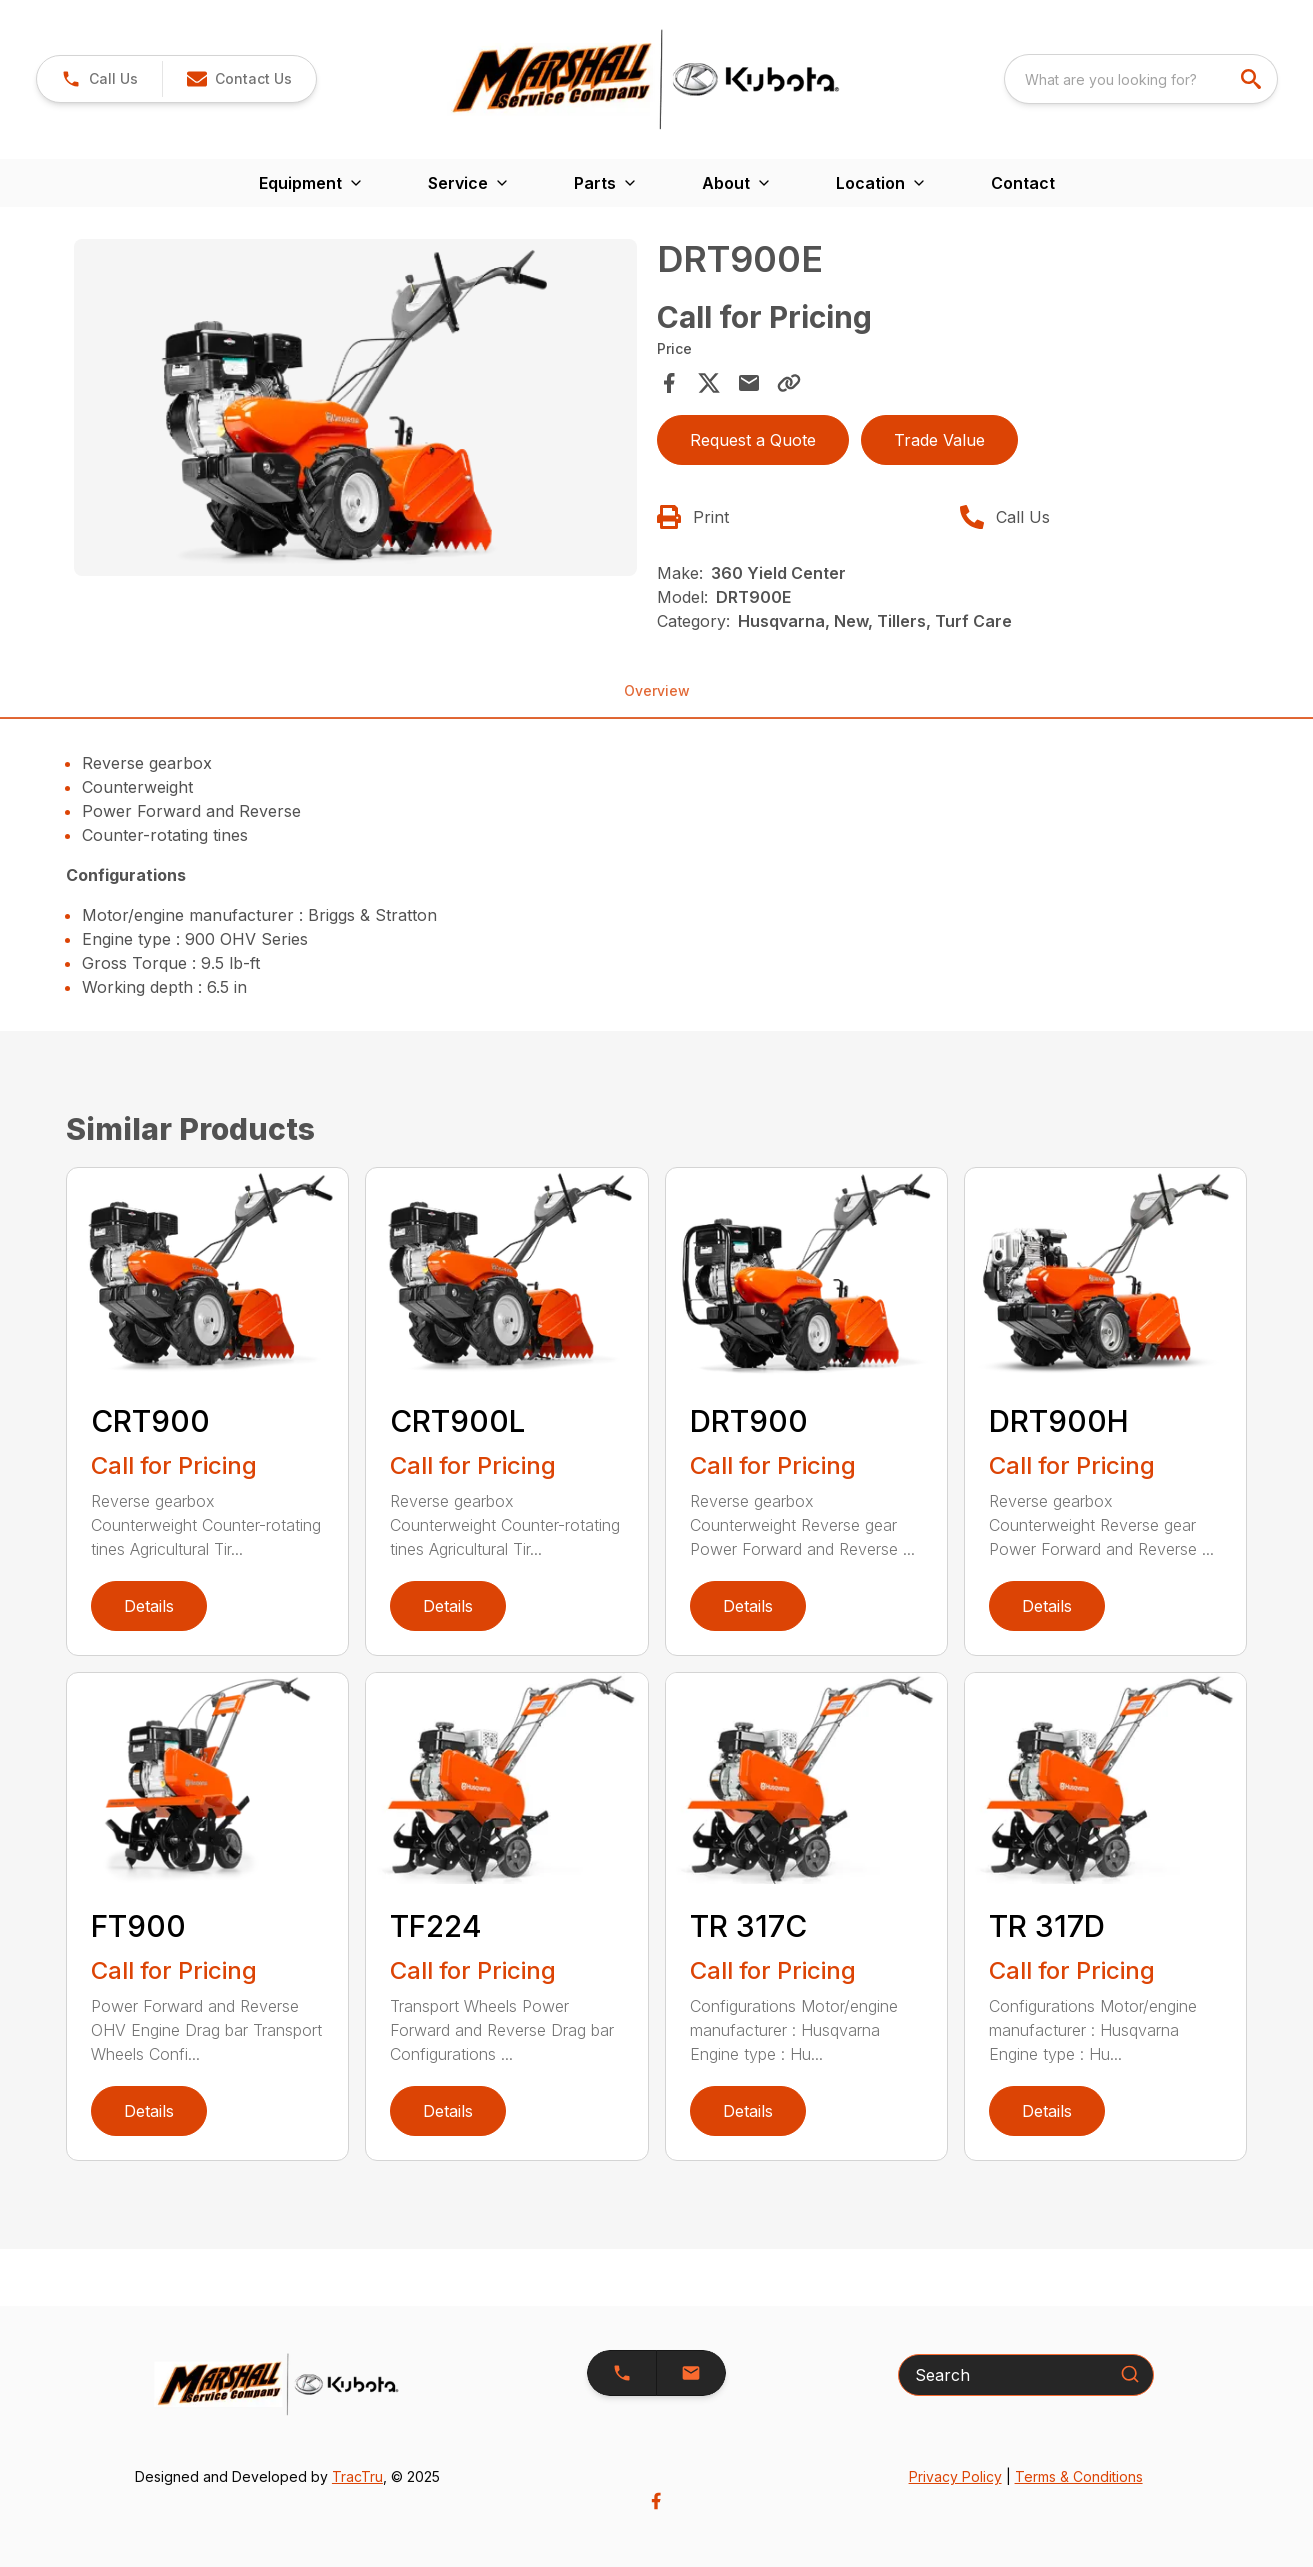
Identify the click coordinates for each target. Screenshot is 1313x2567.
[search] (1253, 79)
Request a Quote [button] (753, 440)
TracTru (357, 2476)
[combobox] (1141, 79)
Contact (1023, 183)
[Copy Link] (789, 383)
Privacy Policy (955, 2476)
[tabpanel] (355, 411)
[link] (99, 79)
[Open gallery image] (355, 408)
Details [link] (149, 1606)
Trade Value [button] (939, 440)
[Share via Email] (749, 383)
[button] (239, 79)
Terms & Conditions (1079, 2476)
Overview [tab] (657, 690)
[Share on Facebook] (669, 383)
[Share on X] (709, 383)
